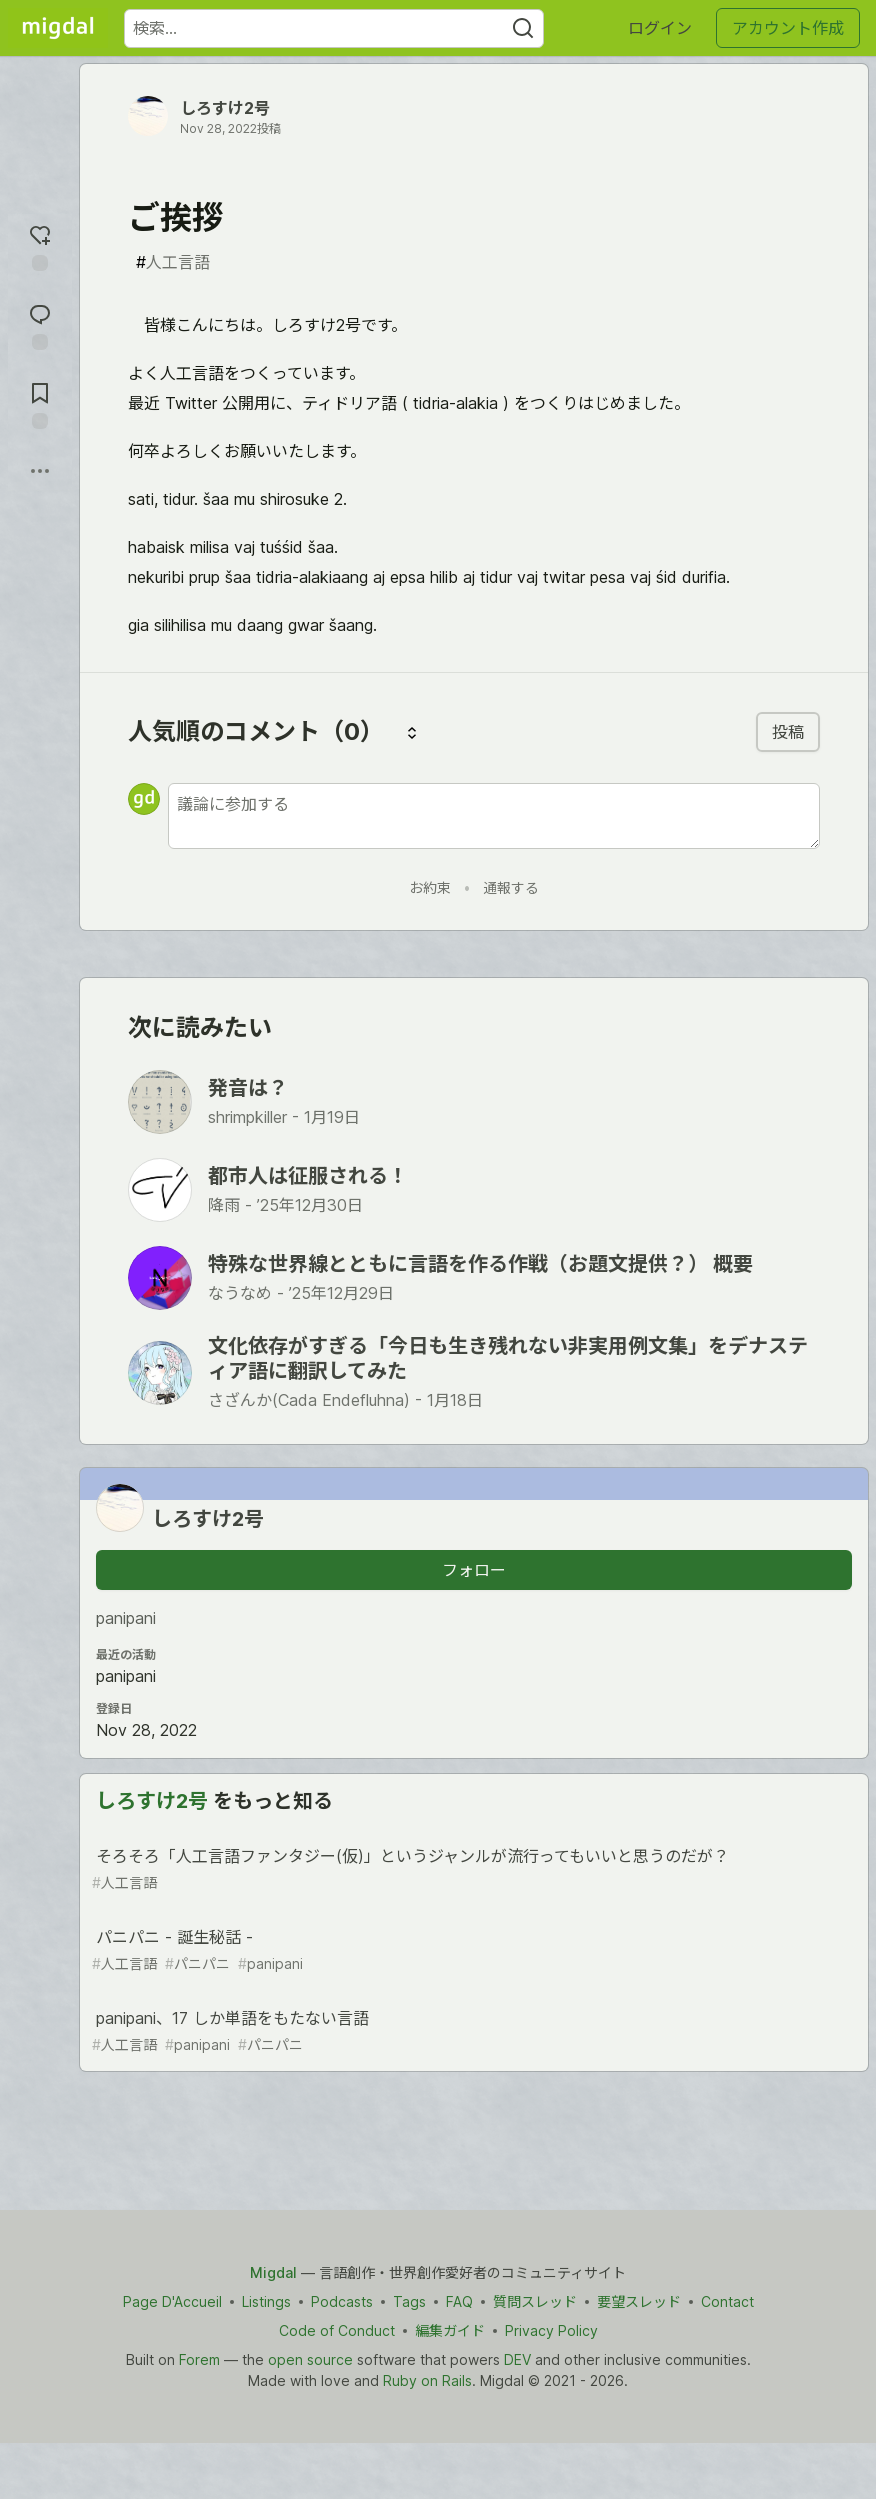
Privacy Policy (551, 2330)
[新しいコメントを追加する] (494, 816)
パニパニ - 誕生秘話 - (472, 1950)
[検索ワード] (334, 28)
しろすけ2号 (225, 108)
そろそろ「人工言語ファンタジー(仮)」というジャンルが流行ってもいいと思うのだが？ (472, 1869)
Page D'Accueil (172, 2301)
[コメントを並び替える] (412, 732)
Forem (199, 2359)
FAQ (459, 2301)
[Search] (523, 28)
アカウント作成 (788, 28)
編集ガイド (450, 2330)
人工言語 (173, 262)
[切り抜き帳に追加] (40, 403)
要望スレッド (639, 2301)
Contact (727, 2301)
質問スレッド (535, 2301)
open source (310, 2359)
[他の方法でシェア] (40, 471)
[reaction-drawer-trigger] (40, 245)
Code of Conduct (337, 2330)
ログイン (660, 28)
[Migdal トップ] (58, 28)
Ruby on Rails (427, 2380)
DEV (517, 2359)
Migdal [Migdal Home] (273, 2272)
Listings (266, 2301)
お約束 (430, 887)
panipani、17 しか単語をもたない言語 (472, 2031)
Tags (409, 2301)
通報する (511, 887)
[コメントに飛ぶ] (40, 324)
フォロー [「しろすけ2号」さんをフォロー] (474, 1570)
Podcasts (342, 2301)
